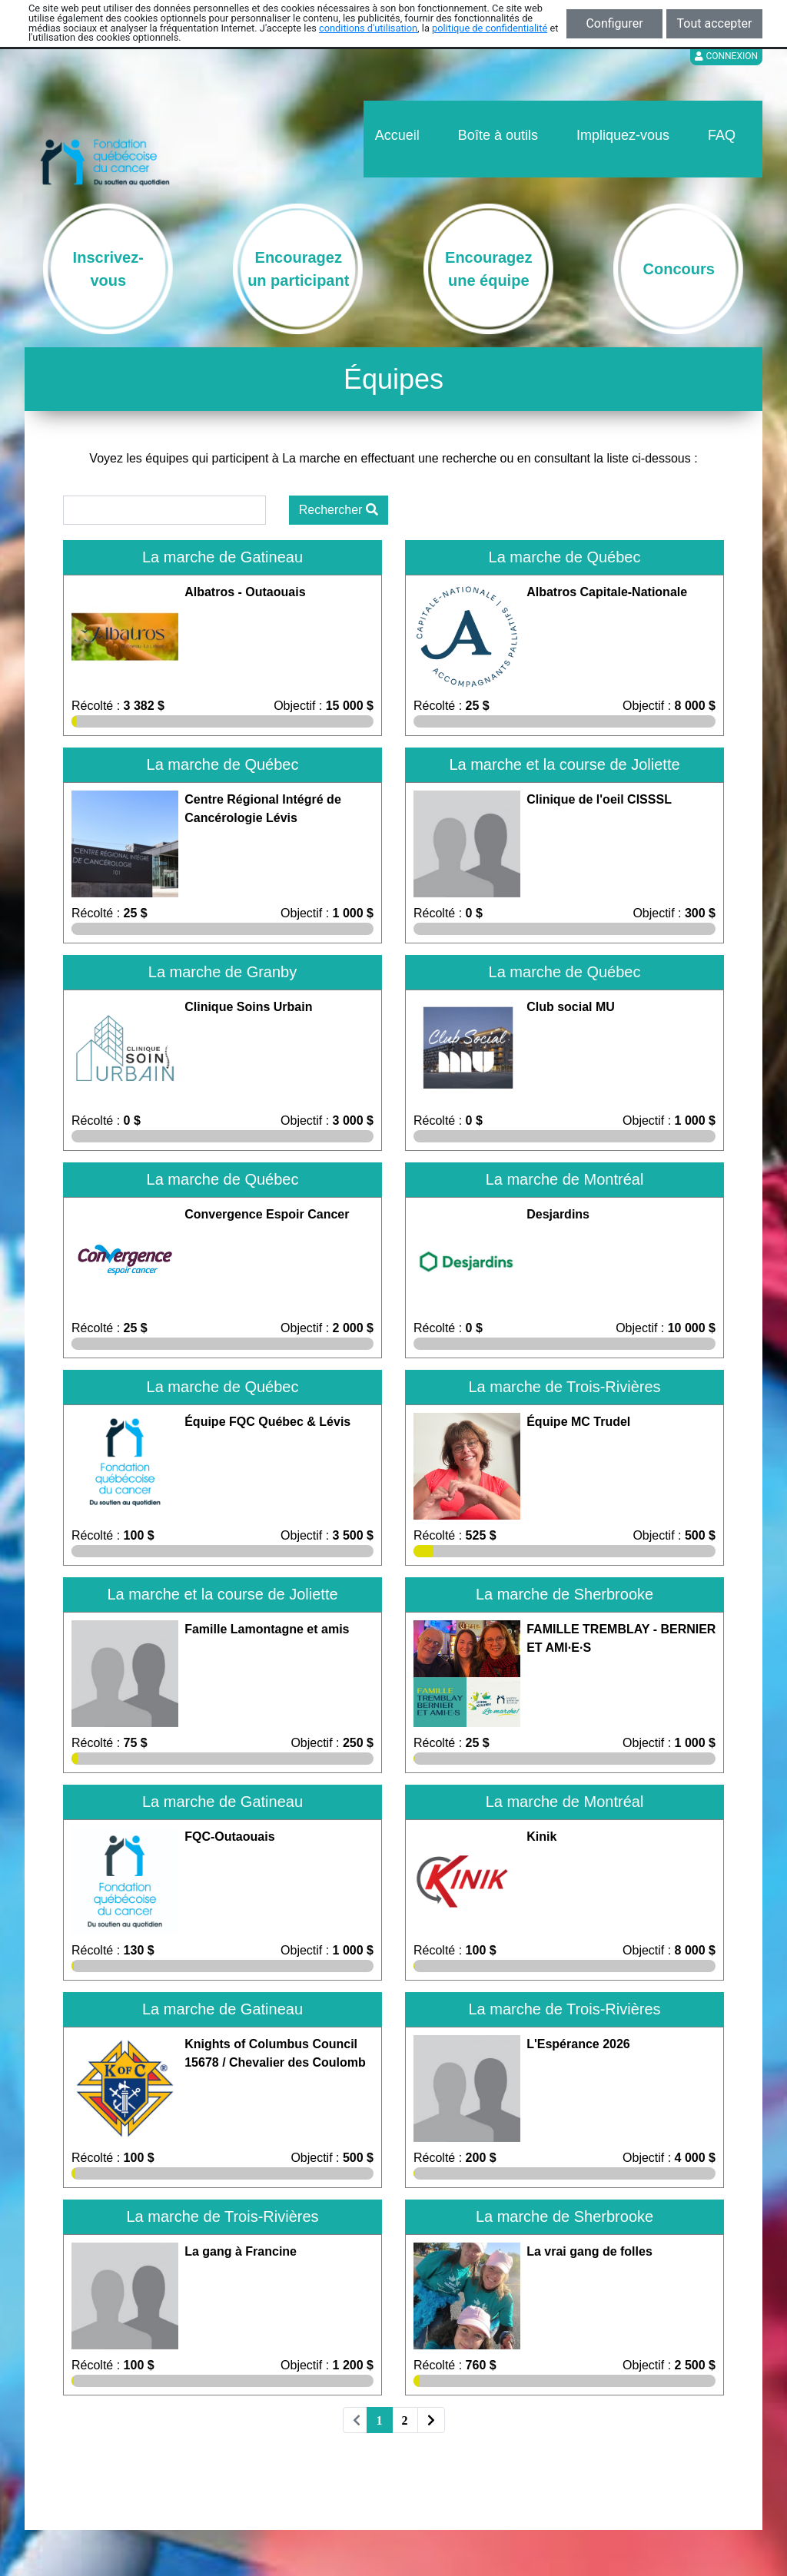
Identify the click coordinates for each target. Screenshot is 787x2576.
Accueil (397, 135)
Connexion (726, 56)
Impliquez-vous (622, 135)
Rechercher (338, 509)
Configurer (614, 23)
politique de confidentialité (489, 28)
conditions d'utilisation (368, 28)
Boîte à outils (498, 135)
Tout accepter (714, 23)
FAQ (722, 135)
